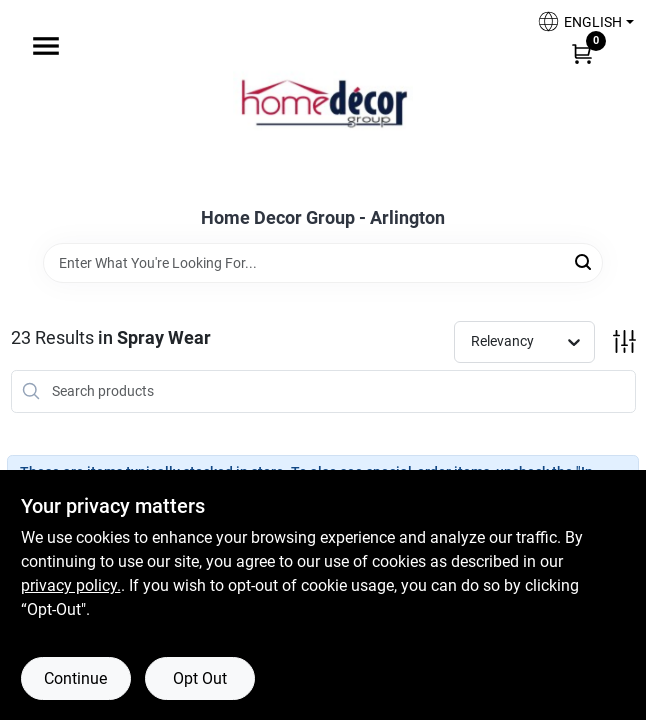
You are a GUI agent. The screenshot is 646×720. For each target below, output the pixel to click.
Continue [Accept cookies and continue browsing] (75, 678)
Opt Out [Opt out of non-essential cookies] (200, 678)
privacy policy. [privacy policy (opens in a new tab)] (71, 585)
